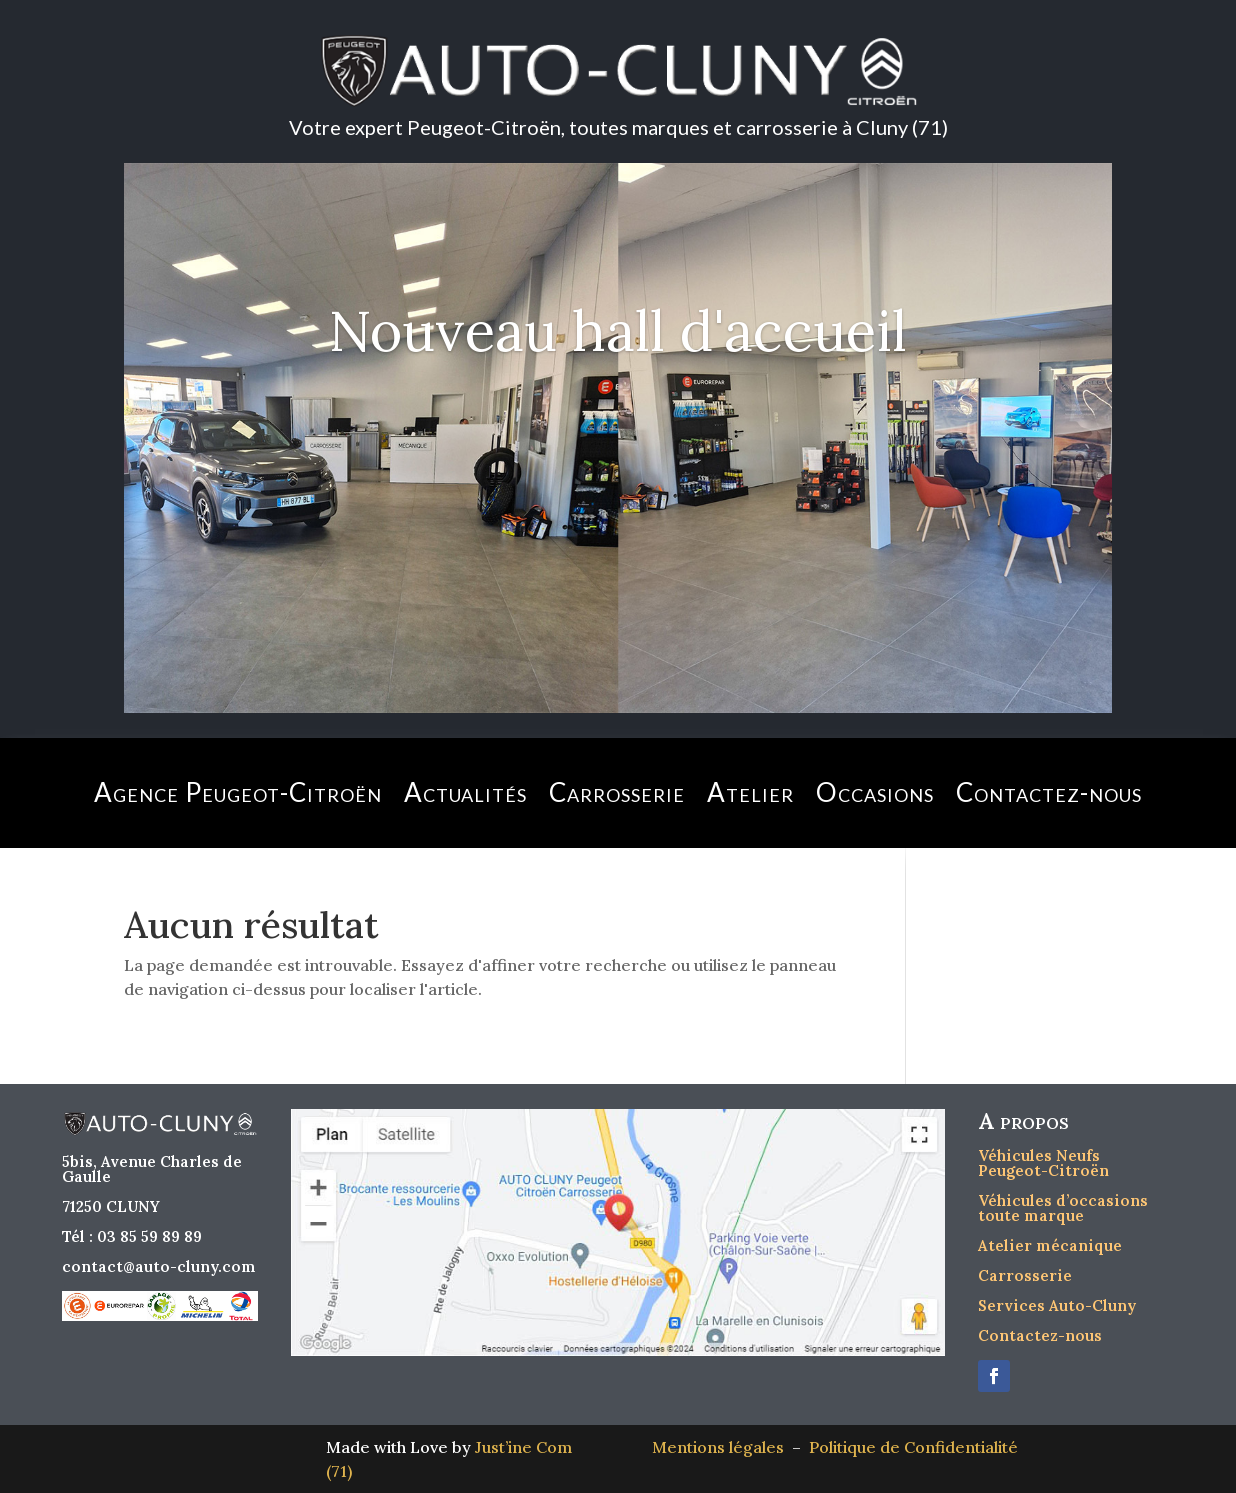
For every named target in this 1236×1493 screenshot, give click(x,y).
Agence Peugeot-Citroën (238, 792)
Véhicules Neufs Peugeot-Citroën (1043, 1163)
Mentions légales (722, 1447)
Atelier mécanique (1050, 1245)
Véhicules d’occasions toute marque (1063, 1208)
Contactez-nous (1049, 792)
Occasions (875, 792)
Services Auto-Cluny (1057, 1305)
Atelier (750, 792)
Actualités (465, 792)
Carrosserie (617, 792)
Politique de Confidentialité (913, 1447)
